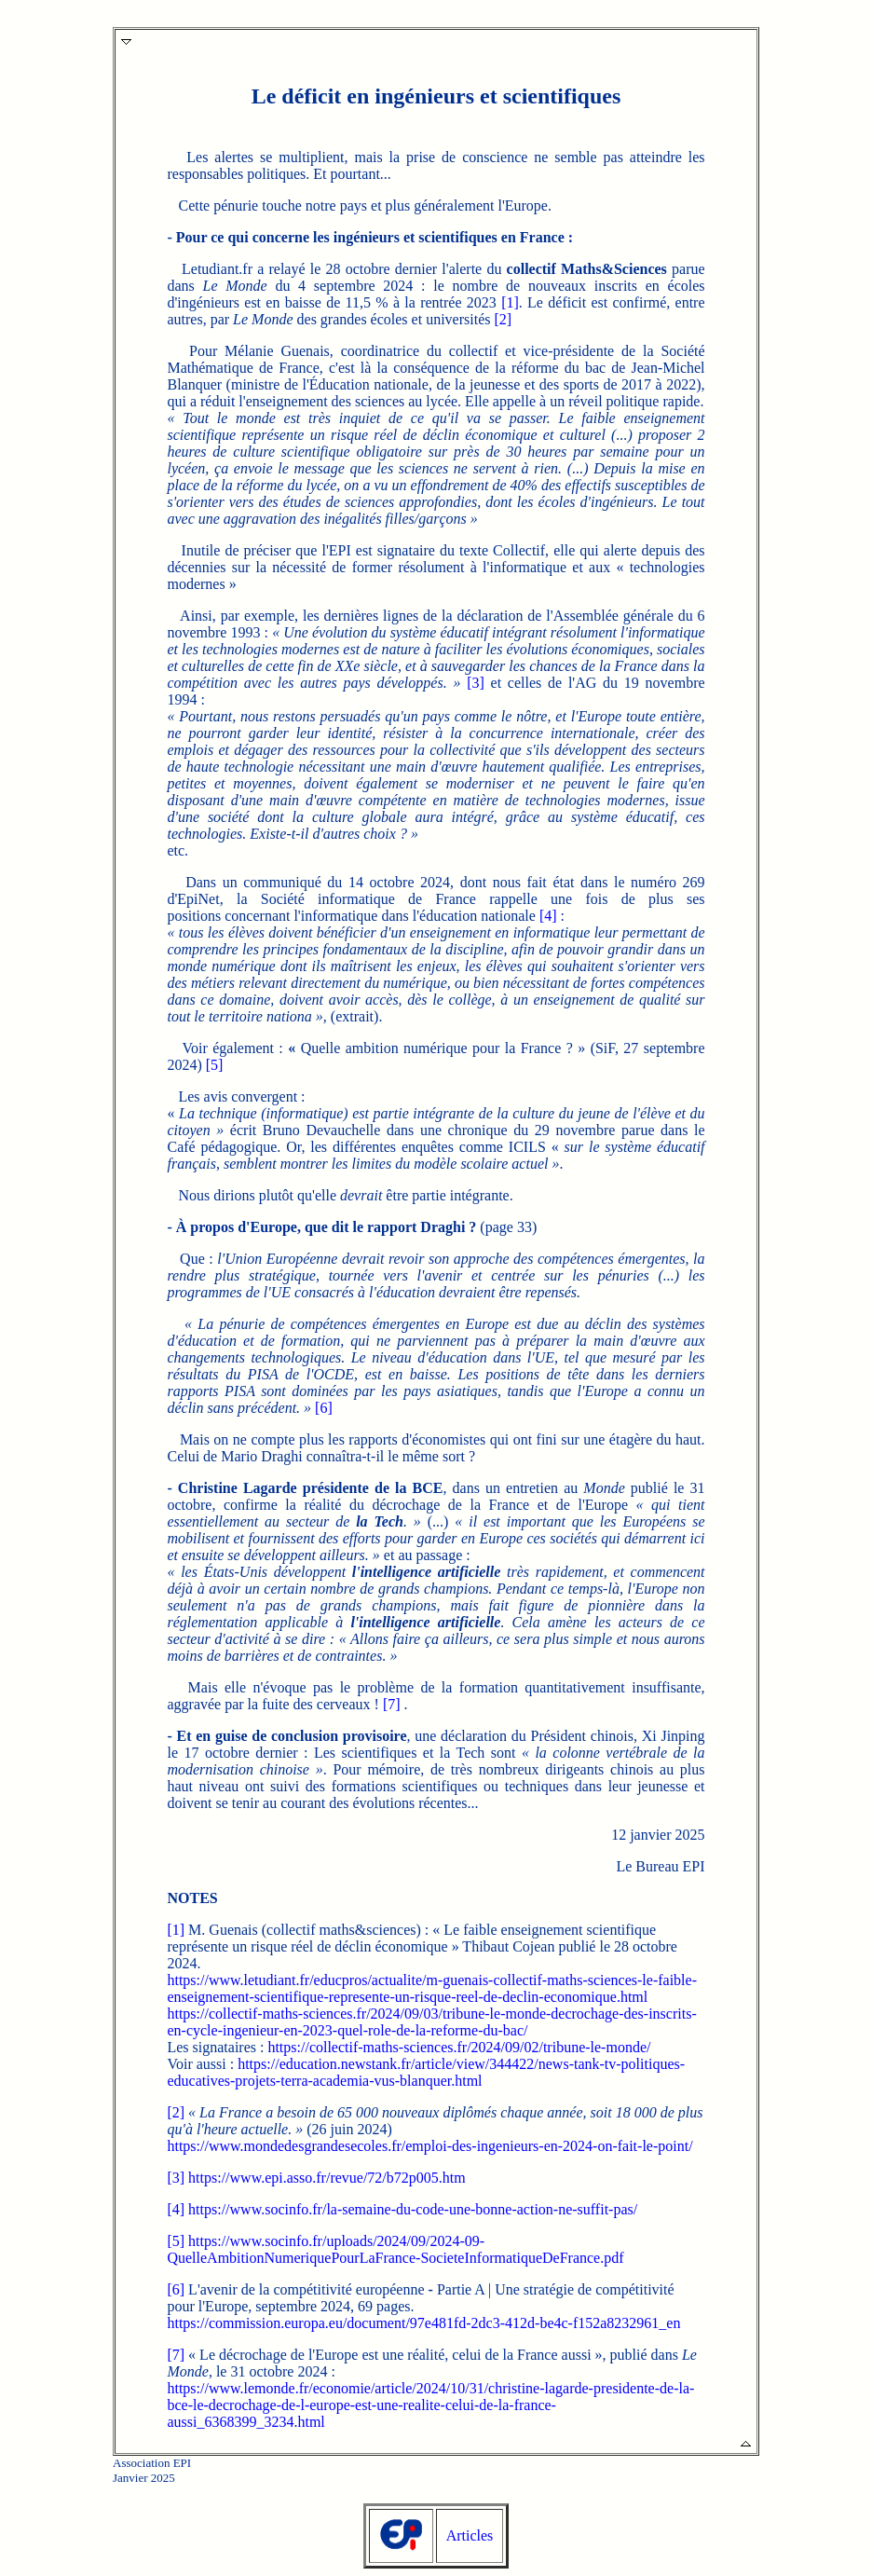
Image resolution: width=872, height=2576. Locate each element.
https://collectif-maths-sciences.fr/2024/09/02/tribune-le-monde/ (458, 2047)
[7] (392, 1704)
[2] (502, 319)
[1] (510, 302)
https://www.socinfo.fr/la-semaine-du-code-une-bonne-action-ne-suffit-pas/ (412, 2209)
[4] (548, 916)
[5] (215, 1065)
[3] (475, 683)
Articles (470, 2535)
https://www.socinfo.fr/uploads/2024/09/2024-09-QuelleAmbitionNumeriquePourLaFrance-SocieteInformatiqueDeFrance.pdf (395, 2249)
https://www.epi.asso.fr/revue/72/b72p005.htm (327, 2177)
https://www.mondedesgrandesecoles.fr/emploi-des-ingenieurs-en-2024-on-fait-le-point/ (429, 2146)
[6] (324, 1408)
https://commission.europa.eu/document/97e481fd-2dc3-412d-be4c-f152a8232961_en (423, 2323)
